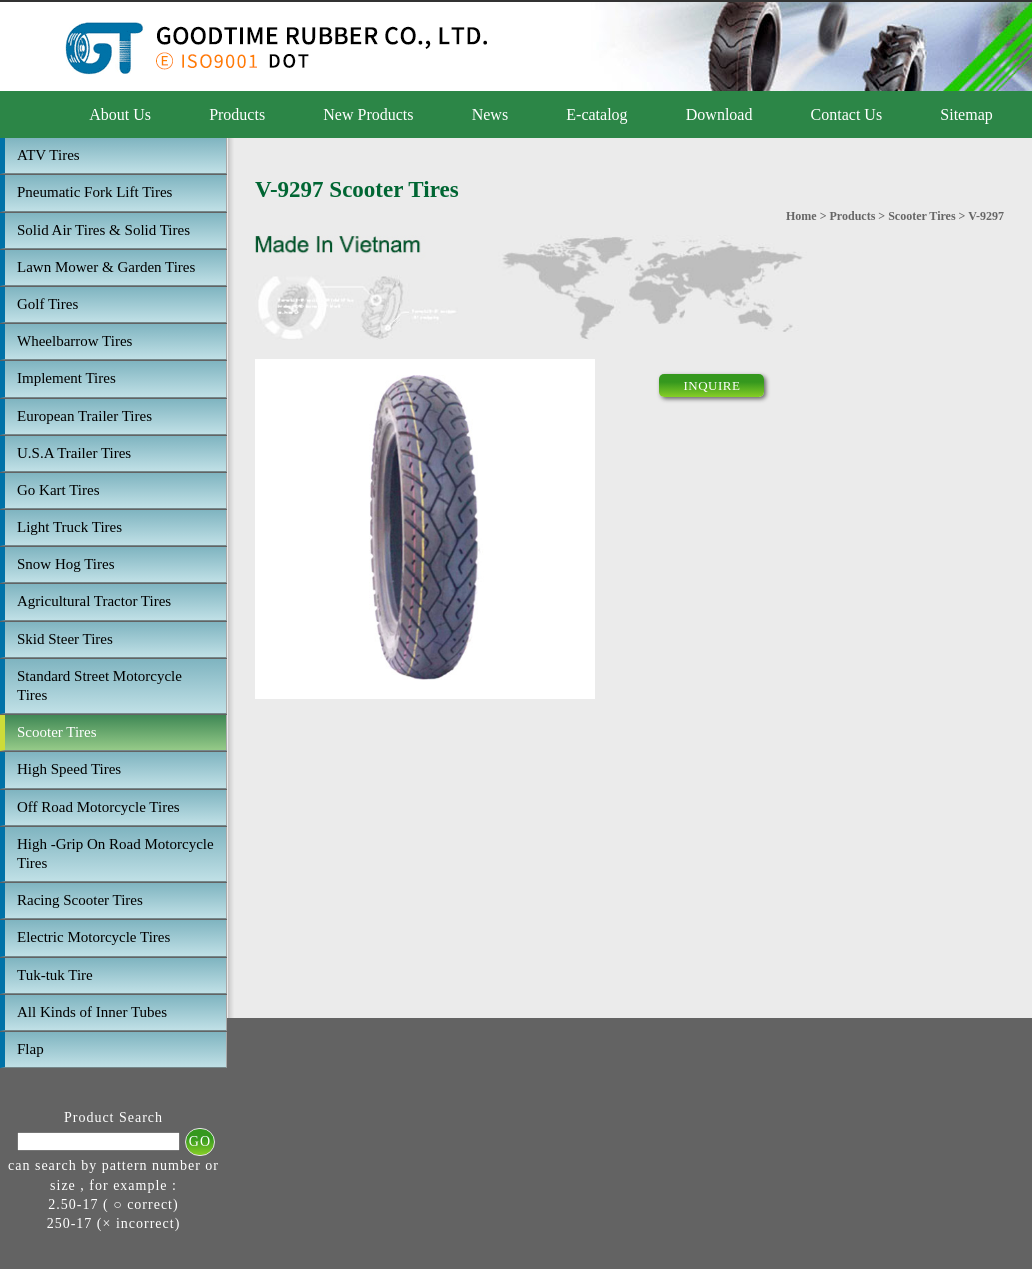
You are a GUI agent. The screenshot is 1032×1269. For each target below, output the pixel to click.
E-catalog (596, 114)
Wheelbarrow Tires (74, 341)
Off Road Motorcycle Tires (98, 807)
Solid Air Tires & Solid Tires (103, 230)
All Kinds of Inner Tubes (92, 1012)
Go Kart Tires (58, 490)
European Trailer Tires (84, 416)
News (490, 114)
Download (719, 114)
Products (237, 114)
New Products (368, 114)
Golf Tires (47, 304)
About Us (120, 114)
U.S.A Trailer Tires (74, 453)
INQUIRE (711, 385)
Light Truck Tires (69, 527)
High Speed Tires (69, 769)
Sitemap (966, 114)
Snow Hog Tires (66, 564)
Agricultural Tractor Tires (94, 601)
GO (200, 1141)
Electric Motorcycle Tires (93, 937)
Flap (30, 1049)
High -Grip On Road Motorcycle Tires (115, 853)
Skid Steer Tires (65, 639)
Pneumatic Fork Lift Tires (94, 192)
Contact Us (847, 114)
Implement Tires (66, 378)
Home (801, 216)
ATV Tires (48, 155)
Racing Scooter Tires (80, 900)
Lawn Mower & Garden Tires (106, 267)
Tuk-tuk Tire (55, 975)
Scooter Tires (57, 732)
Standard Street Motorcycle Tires (99, 685)
